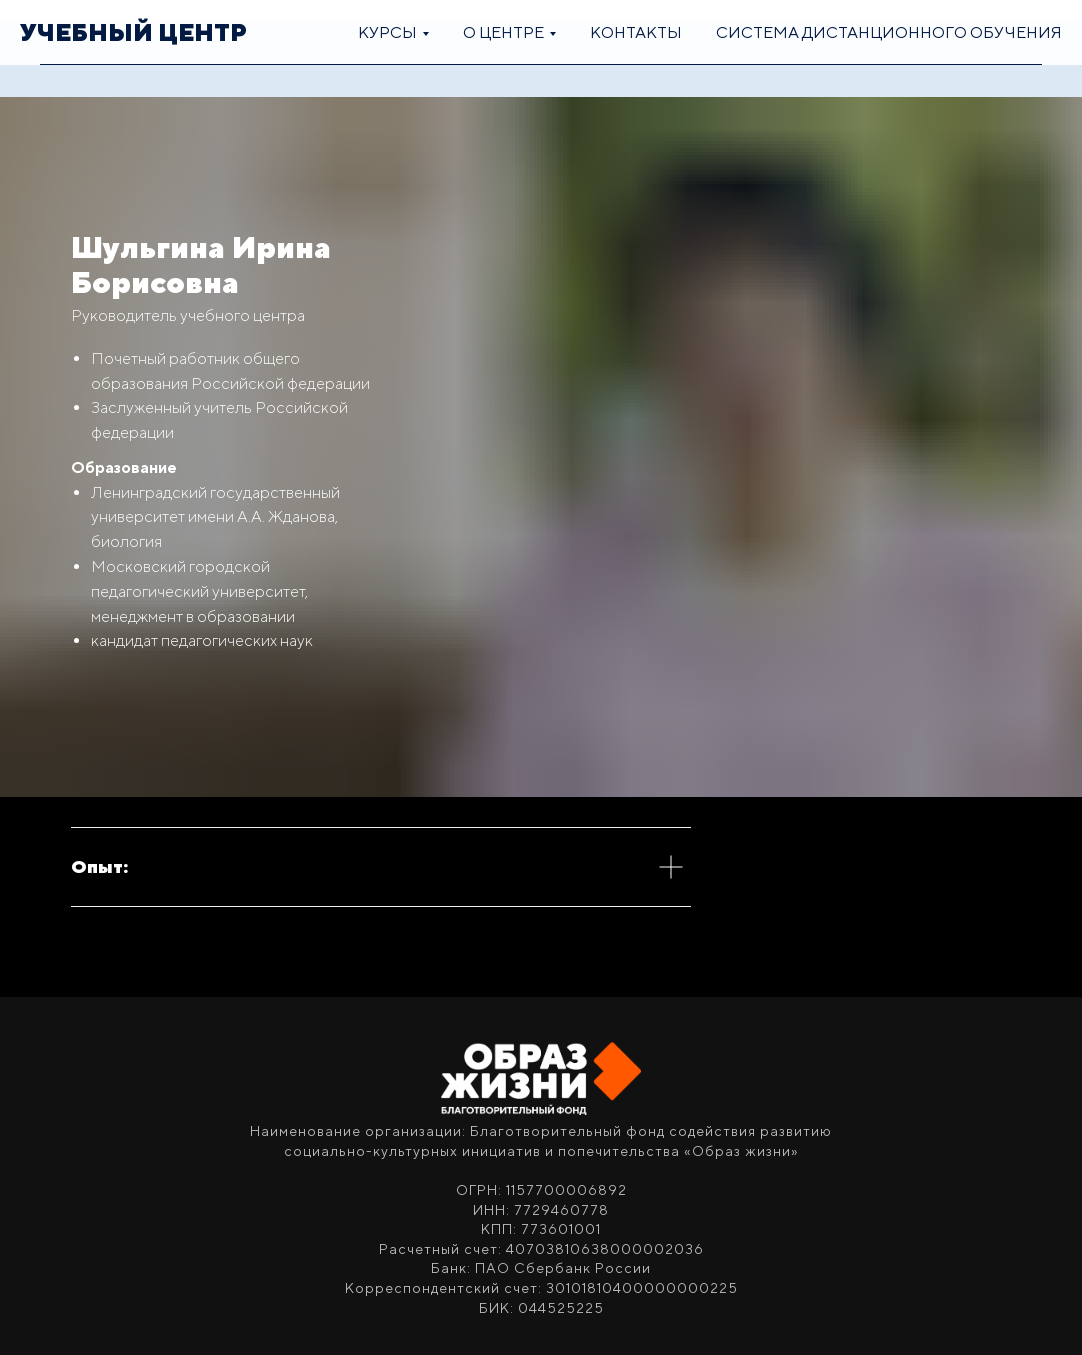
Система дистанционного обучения (889, 32)
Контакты (636, 32)
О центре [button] (503, 32)
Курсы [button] (387, 32)
